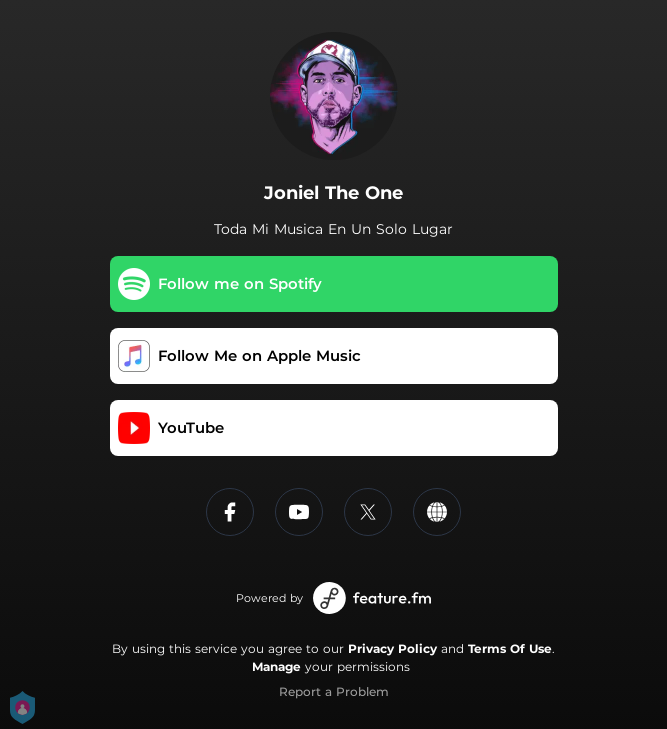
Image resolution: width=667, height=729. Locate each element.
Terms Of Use (510, 648)
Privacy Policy (392, 648)
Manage (276, 666)
